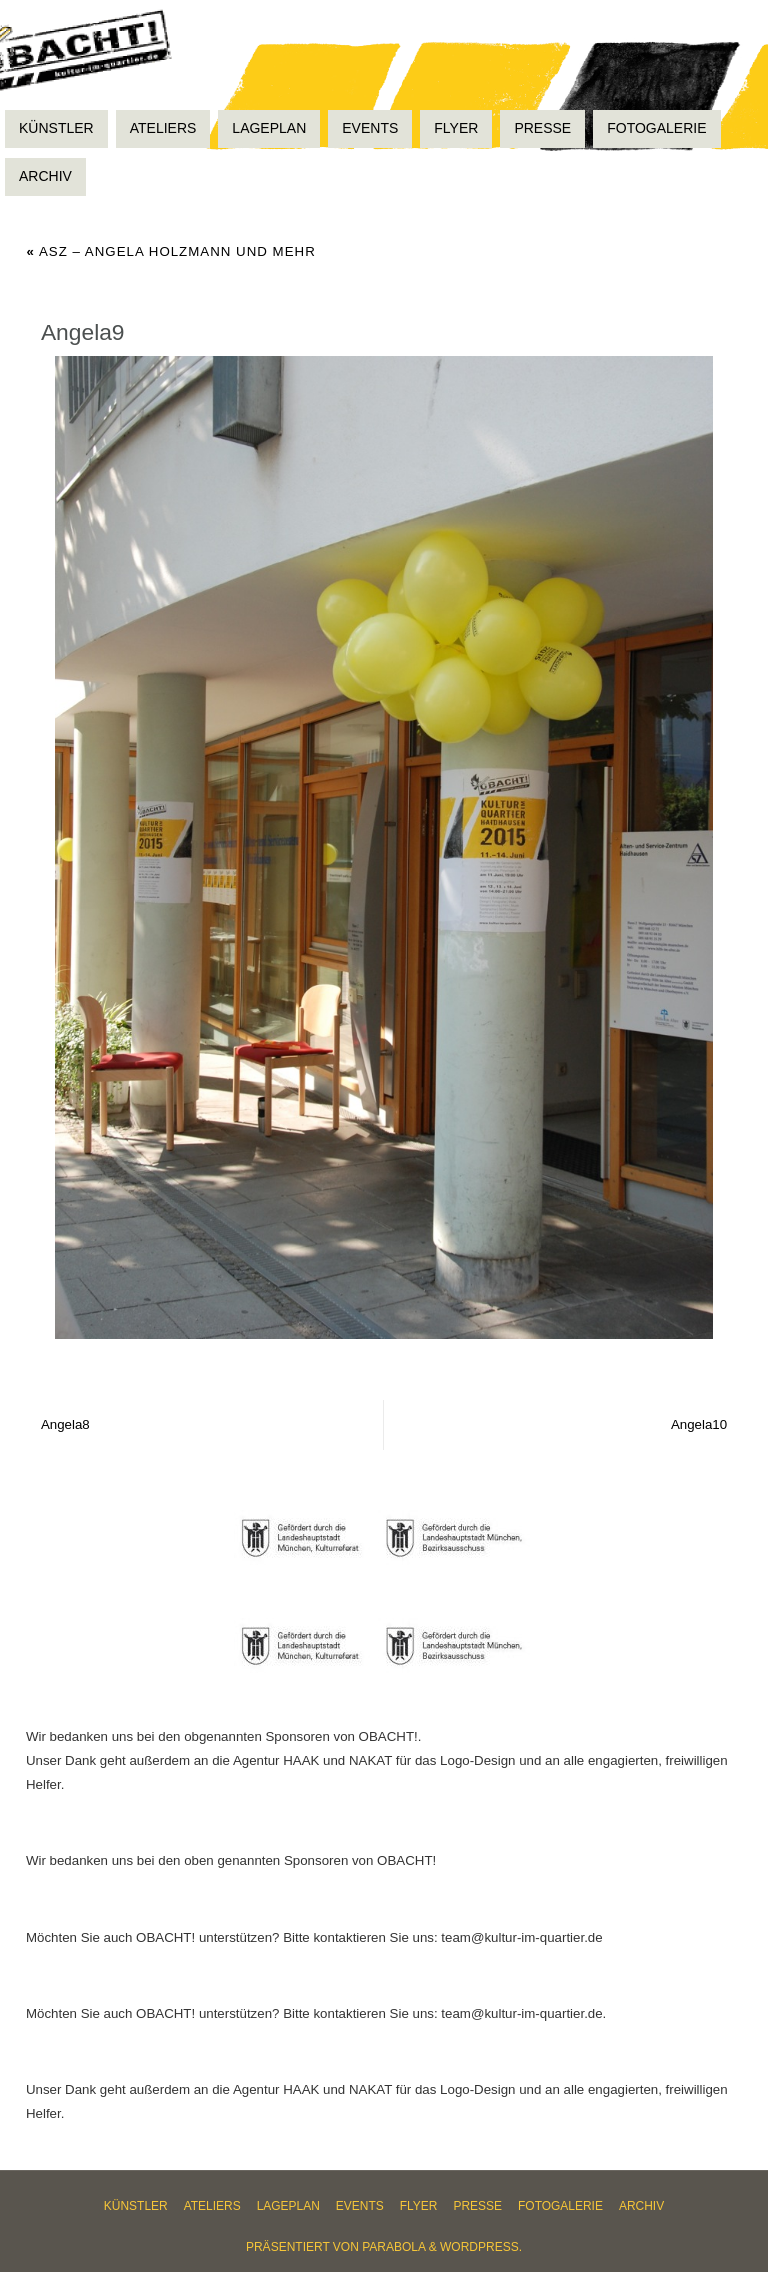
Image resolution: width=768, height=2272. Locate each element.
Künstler (136, 2206)
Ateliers (212, 2206)
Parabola (393, 2247)
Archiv (641, 2206)
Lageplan (288, 2206)
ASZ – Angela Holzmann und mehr (171, 251)
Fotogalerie (560, 2206)
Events (360, 2206)
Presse (477, 2206)
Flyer (419, 2206)
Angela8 (65, 1424)
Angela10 (699, 1424)
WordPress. (481, 2247)
